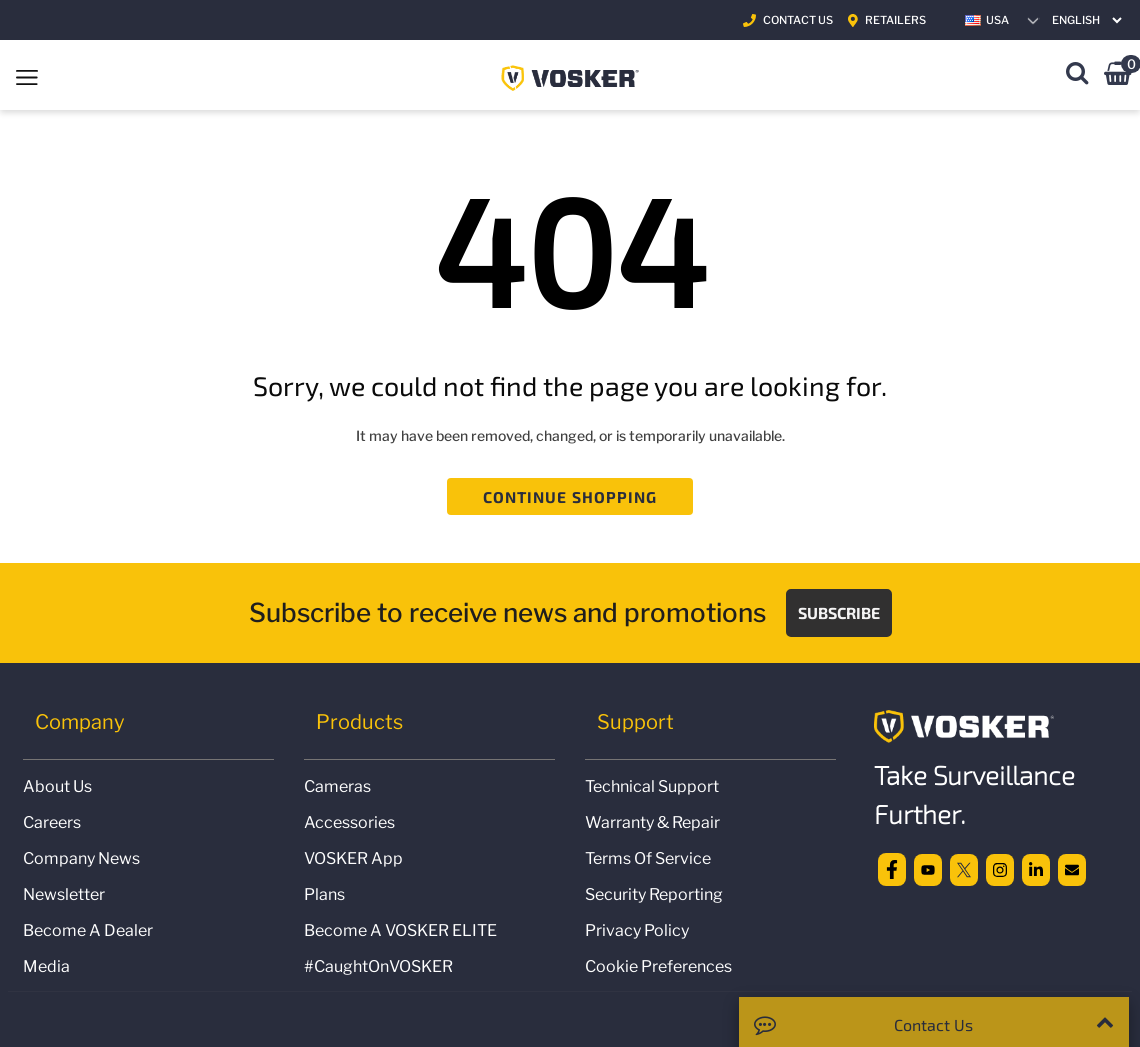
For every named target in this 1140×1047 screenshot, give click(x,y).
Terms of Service (648, 858)
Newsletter (64, 894)
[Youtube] (928, 868)
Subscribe (839, 612)
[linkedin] (1036, 868)
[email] (1072, 868)
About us (57, 786)
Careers (52, 822)
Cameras (337, 786)
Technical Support (652, 786)
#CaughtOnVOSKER (378, 966)
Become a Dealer (88, 930)
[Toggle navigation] (27, 75)
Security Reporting (654, 894)
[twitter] (964, 868)
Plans (324, 894)
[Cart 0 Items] (1117, 76)
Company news (81, 858)
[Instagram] (1000, 868)
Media (46, 966)
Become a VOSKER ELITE (400, 930)
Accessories (349, 822)
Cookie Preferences (658, 966)
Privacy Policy (637, 930)
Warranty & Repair (652, 822)
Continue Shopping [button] (570, 496)
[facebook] (892, 868)
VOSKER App (353, 858)
